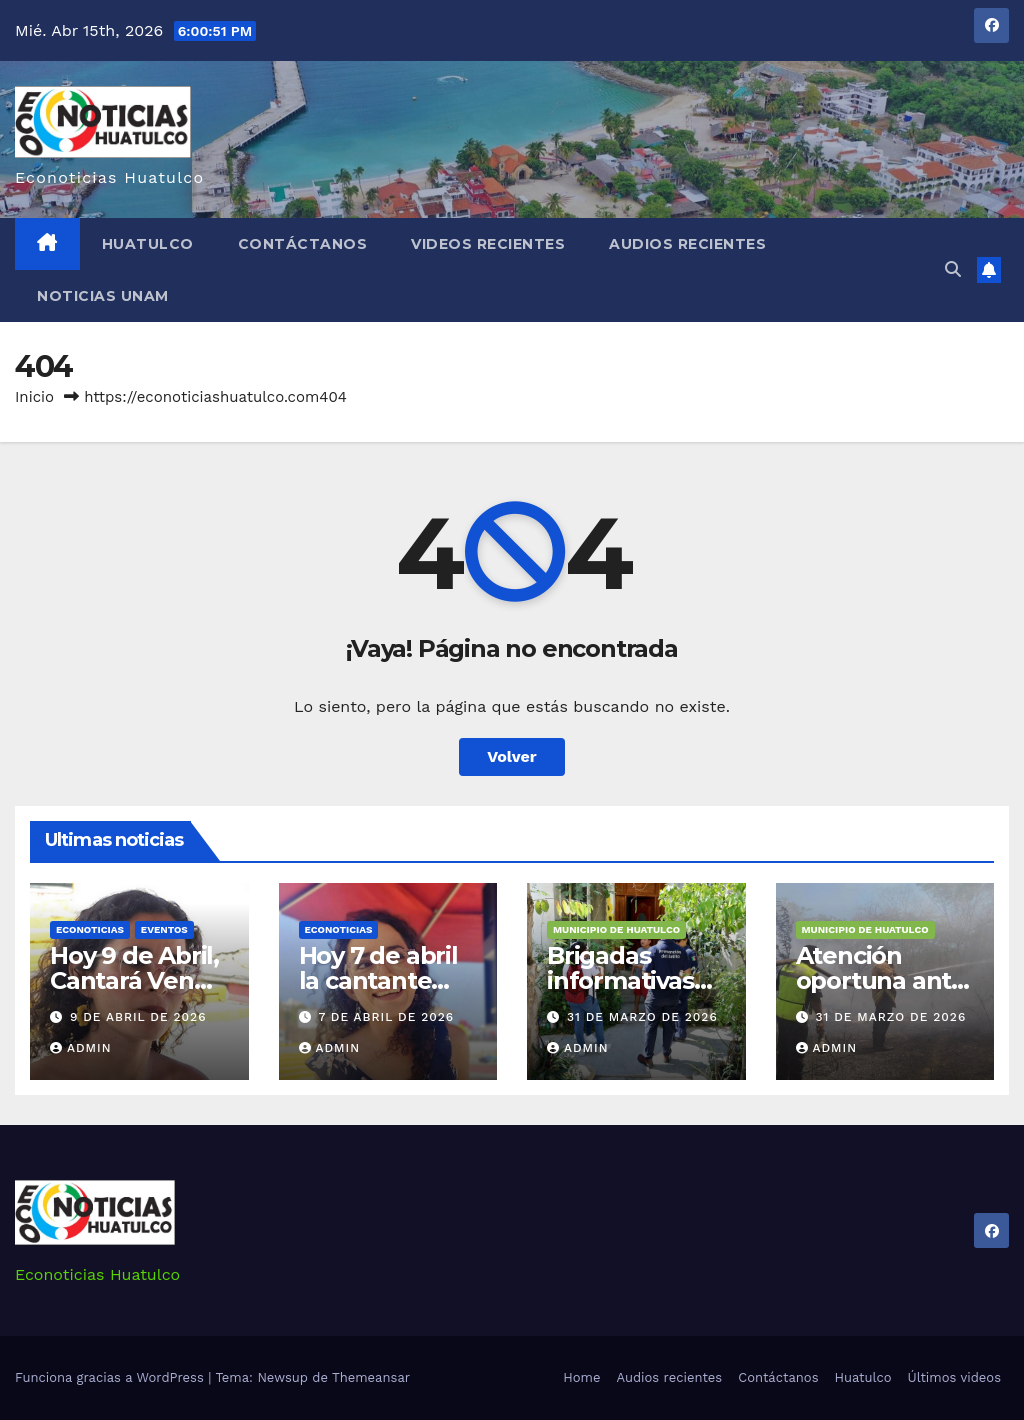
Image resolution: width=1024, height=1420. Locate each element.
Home (581, 1377)
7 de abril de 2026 (386, 1017)
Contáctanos (303, 244)
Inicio (34, 397)
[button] (953, 269)
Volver (512, 756)
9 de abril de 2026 (138, 1017)
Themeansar (371, 1377)
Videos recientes (488, 244)
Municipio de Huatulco (616, 929)
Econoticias (90, 929)
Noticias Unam (103, 296)
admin (81, 1048)
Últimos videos (954, 1377)
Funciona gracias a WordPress (111, 1377)
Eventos (164, 929)
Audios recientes (687, 244)
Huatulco (148, 244)
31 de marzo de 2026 (642, 1017)
